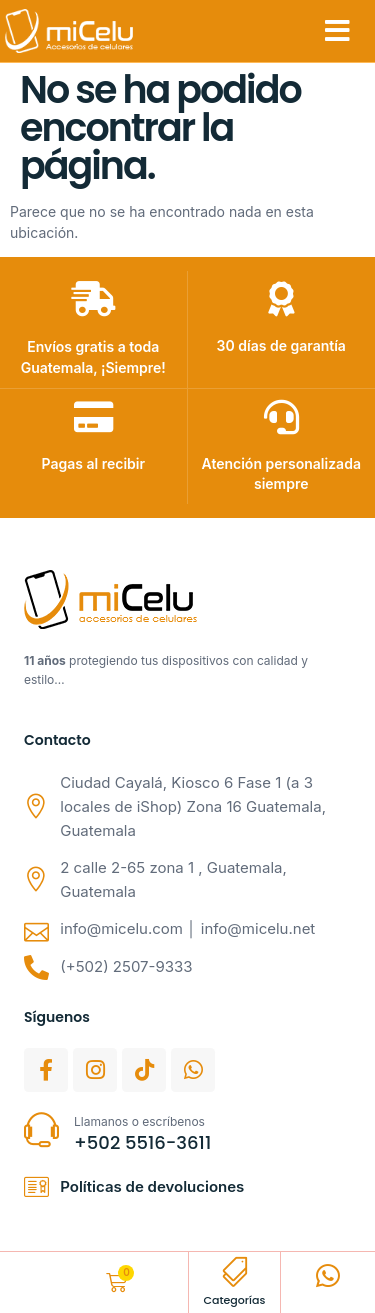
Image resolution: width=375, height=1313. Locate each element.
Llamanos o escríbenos (139, 1121)
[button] (337, 31)
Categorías (234, 1300)
